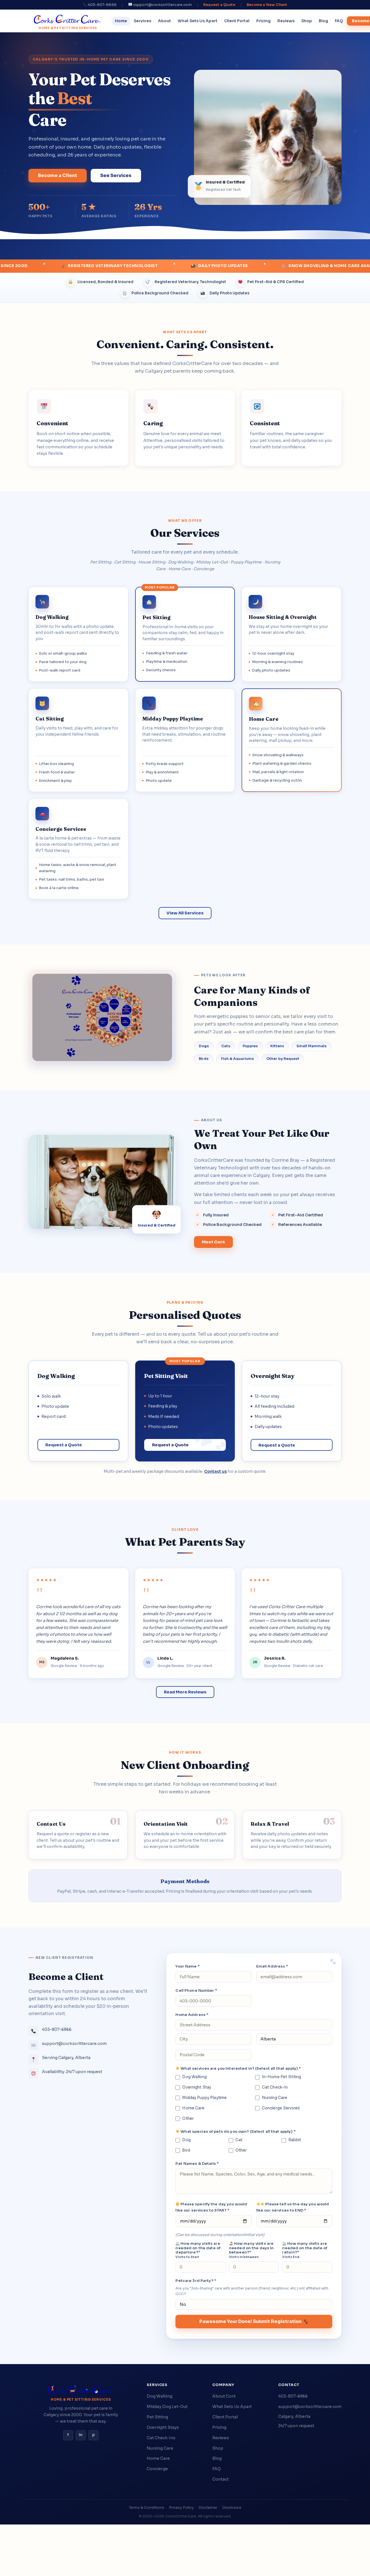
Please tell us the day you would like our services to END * (292, 2207)
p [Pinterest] (93, 2434)
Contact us (215, 1471)
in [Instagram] (81, 2434)
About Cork (224, 2396)
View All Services (185, 913)
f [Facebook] (68, 2434)
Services (142, 21)
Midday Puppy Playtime (201, 2097)
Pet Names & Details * (197, 2163)
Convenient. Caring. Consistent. (185, 344)
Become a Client (57, 175)
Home (121, 21)
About (164, 21)
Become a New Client (267, 5)
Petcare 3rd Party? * (195, 2280)
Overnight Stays (163, 2427)
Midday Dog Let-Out (167, 2406)
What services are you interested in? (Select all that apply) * (238, 2068)
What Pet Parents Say (185, 1541)
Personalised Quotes (185, 1315)
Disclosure (231, 2507)
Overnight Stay (193, 2087)
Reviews (286, 21)
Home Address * (191, 2014)
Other (184, 2118)
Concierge (157, 2468)
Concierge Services (277, 2108)
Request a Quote (219, 5)
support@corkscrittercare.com (310, 2406)
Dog (182, 2140)
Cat (235, 2140)
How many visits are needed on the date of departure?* (197, 2250)
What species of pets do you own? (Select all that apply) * (236, 2131)
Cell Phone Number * (196, 1990)
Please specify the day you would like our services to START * (211, 2207)
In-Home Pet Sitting (278, 2076)
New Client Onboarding (185, 1765)
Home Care (189, 2108)
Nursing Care (271, 2097)
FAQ (339, 21)
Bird (182, 2150)
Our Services (185, 533)
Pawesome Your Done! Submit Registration (253, 2321)
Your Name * (187, 1966)
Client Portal (236, 21)
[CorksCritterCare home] (67, 21)
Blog (323, 21)
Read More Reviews (185, 1692)
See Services (115, 175)
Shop (306, 21)
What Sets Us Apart (197, 21)
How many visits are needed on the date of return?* (304, 2250)
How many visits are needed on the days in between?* (251, 2250)
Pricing (263, 21)
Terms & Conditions (146, 2507)
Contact (220, 2479)
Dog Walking (191, 2076)
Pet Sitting (157, 2417)
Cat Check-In (271, 2087)
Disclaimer (208, 2507)
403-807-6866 (293, 2396)
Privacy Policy (181, 2507)
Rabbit (291, 2140)
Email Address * (272, 1966)
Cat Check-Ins (161, 2437)
